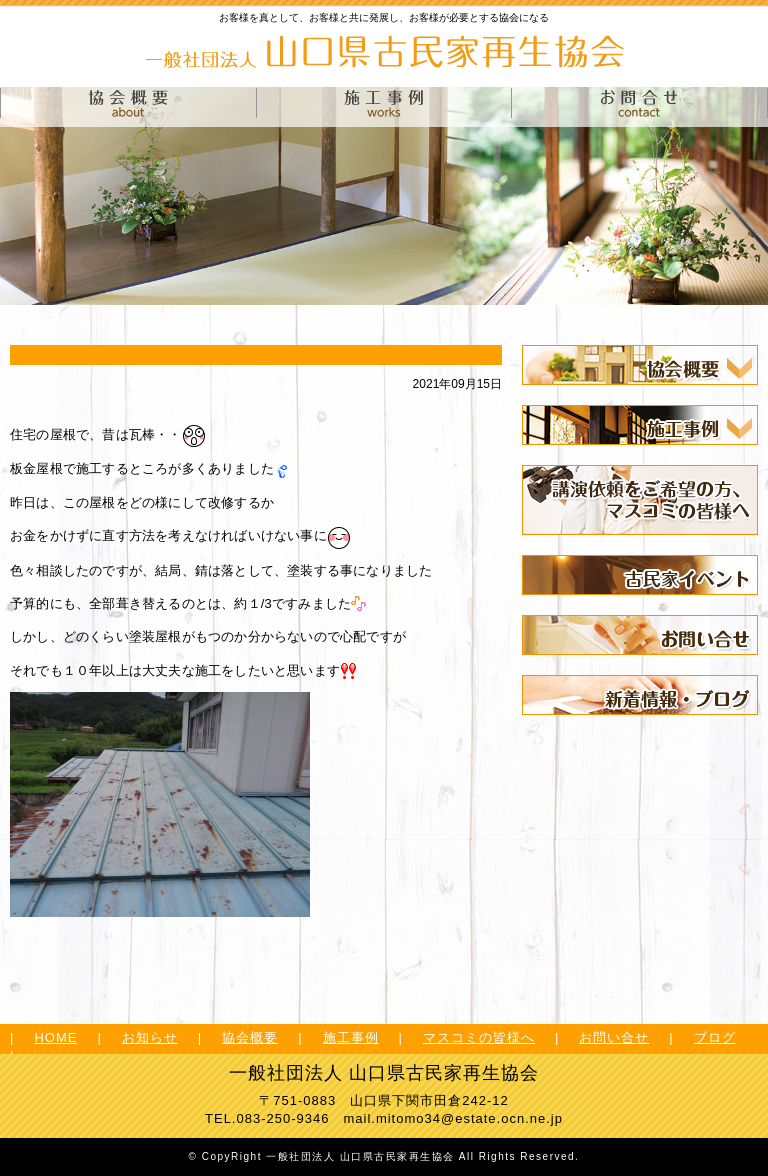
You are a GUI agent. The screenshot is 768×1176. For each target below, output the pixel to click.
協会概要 (250, 1037)
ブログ (715, 1037)
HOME (55, 1037)
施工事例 (351, 1037)
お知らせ (150, 1037)
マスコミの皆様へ (479, 1037)
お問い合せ (614, 1037)
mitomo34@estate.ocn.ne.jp (469, 1118)
